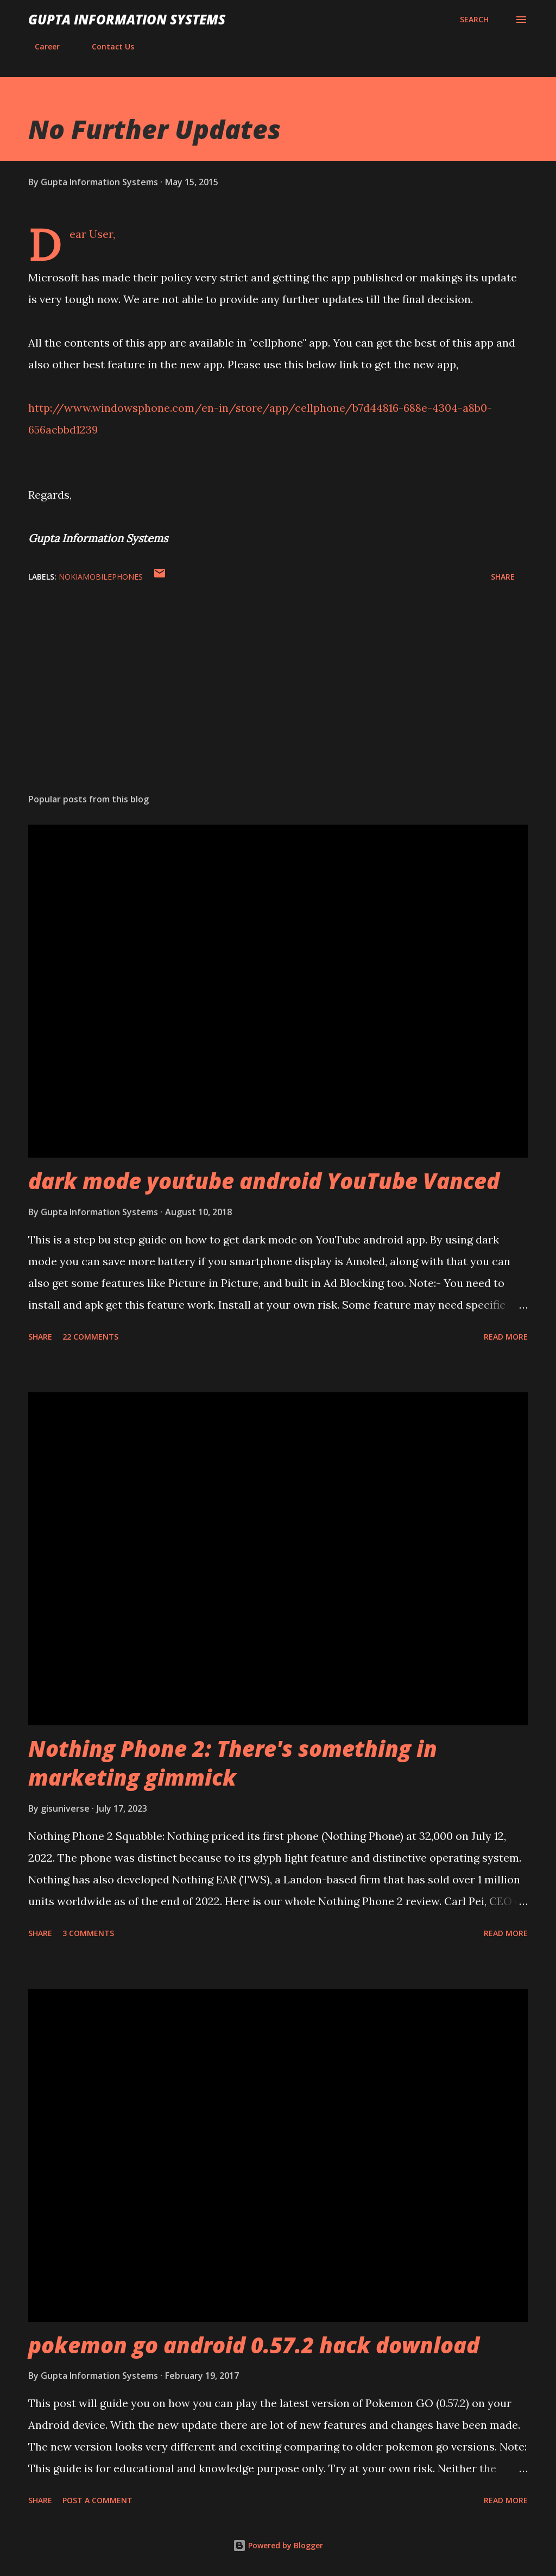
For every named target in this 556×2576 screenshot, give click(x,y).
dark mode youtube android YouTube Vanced (264, 1181)
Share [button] (503, 576)
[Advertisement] (278, 700)
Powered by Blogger (278, 2545)
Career (40, 46)
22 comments (90, 1336)
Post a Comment (97, 2500)
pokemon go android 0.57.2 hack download (253, 2345)
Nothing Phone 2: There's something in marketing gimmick (232, 1762)
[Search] (474, 19)
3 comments (88, 1933)
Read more (506, 1336)
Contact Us (106, 46)
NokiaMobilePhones (101, 576)
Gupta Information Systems (126, 19)
